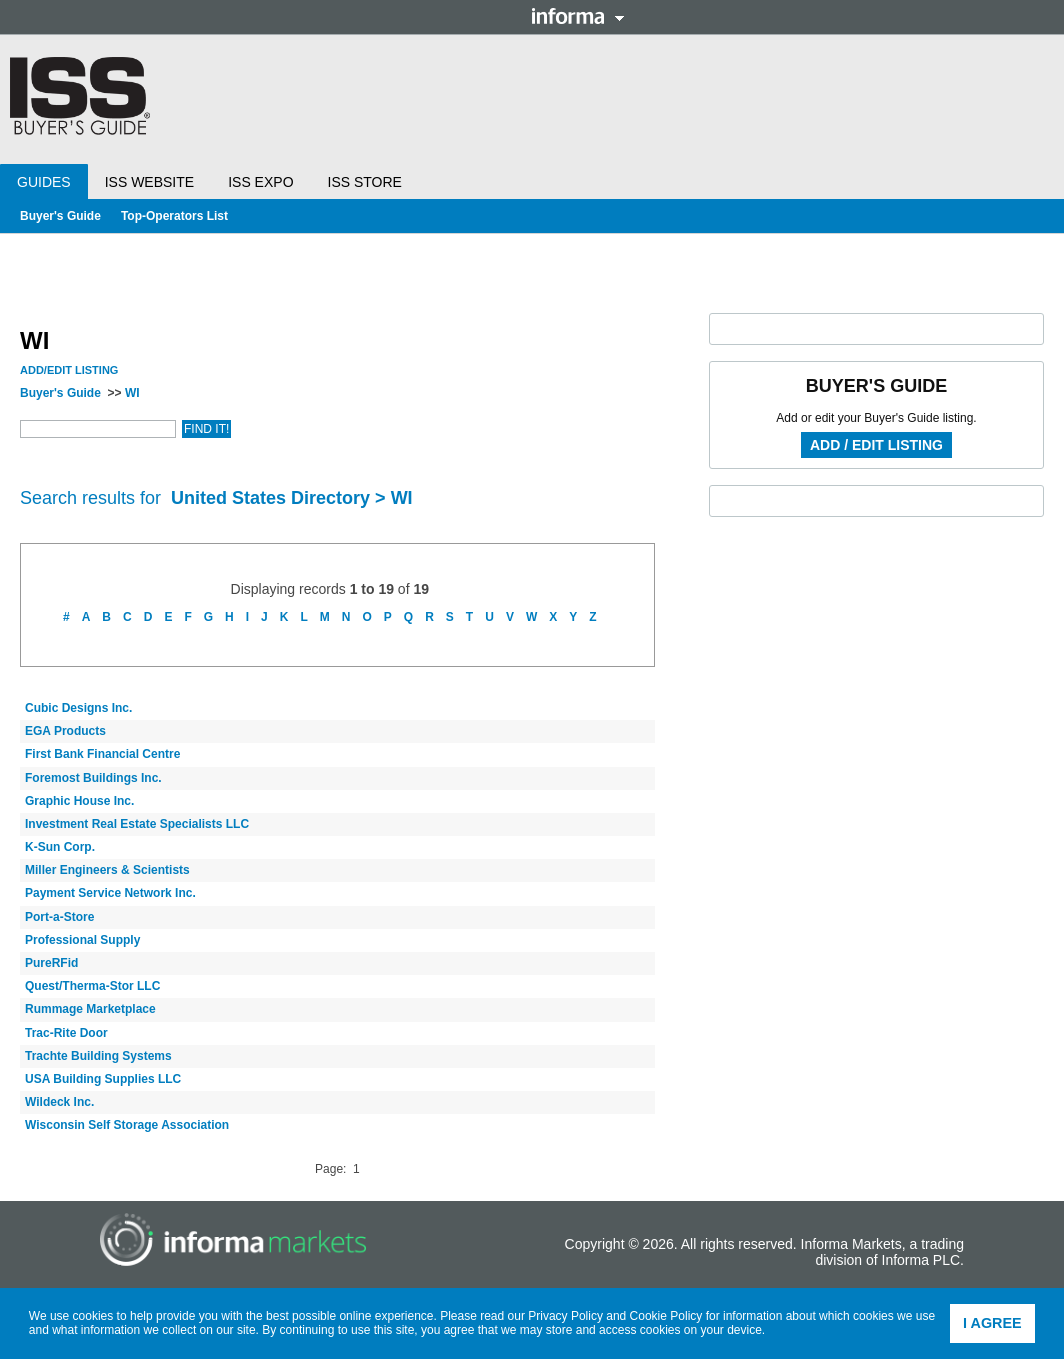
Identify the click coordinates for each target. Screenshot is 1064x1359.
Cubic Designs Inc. (78, 708)
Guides (44, 182)
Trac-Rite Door (66, 1033)
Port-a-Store (59, 917)
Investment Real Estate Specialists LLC (137, 824)
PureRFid (51, 963)
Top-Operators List (174, 216)
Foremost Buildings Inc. (93, 778)
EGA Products (65, 731)
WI (132, 393)
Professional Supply (82, 940)
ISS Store (365, 182)
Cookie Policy (666, 1316)
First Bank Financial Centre (102, 754)
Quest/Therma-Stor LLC (92, 986)
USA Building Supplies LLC (103, 1079)
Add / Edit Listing (876, 445)
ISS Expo (260, 182)
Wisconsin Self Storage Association (127, 1125)
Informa (578, 16)
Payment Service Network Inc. (110, 893)
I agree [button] (992, 1323)
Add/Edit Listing (69, 370)
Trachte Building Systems (98, 1056)
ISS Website (149, 182)
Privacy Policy (565, 1316)
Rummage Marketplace (90, 1009)
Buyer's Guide (60, 216)
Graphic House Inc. (79, 801)
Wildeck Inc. (59, 1102)
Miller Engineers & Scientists (107, 870)
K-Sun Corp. (60, 847)
